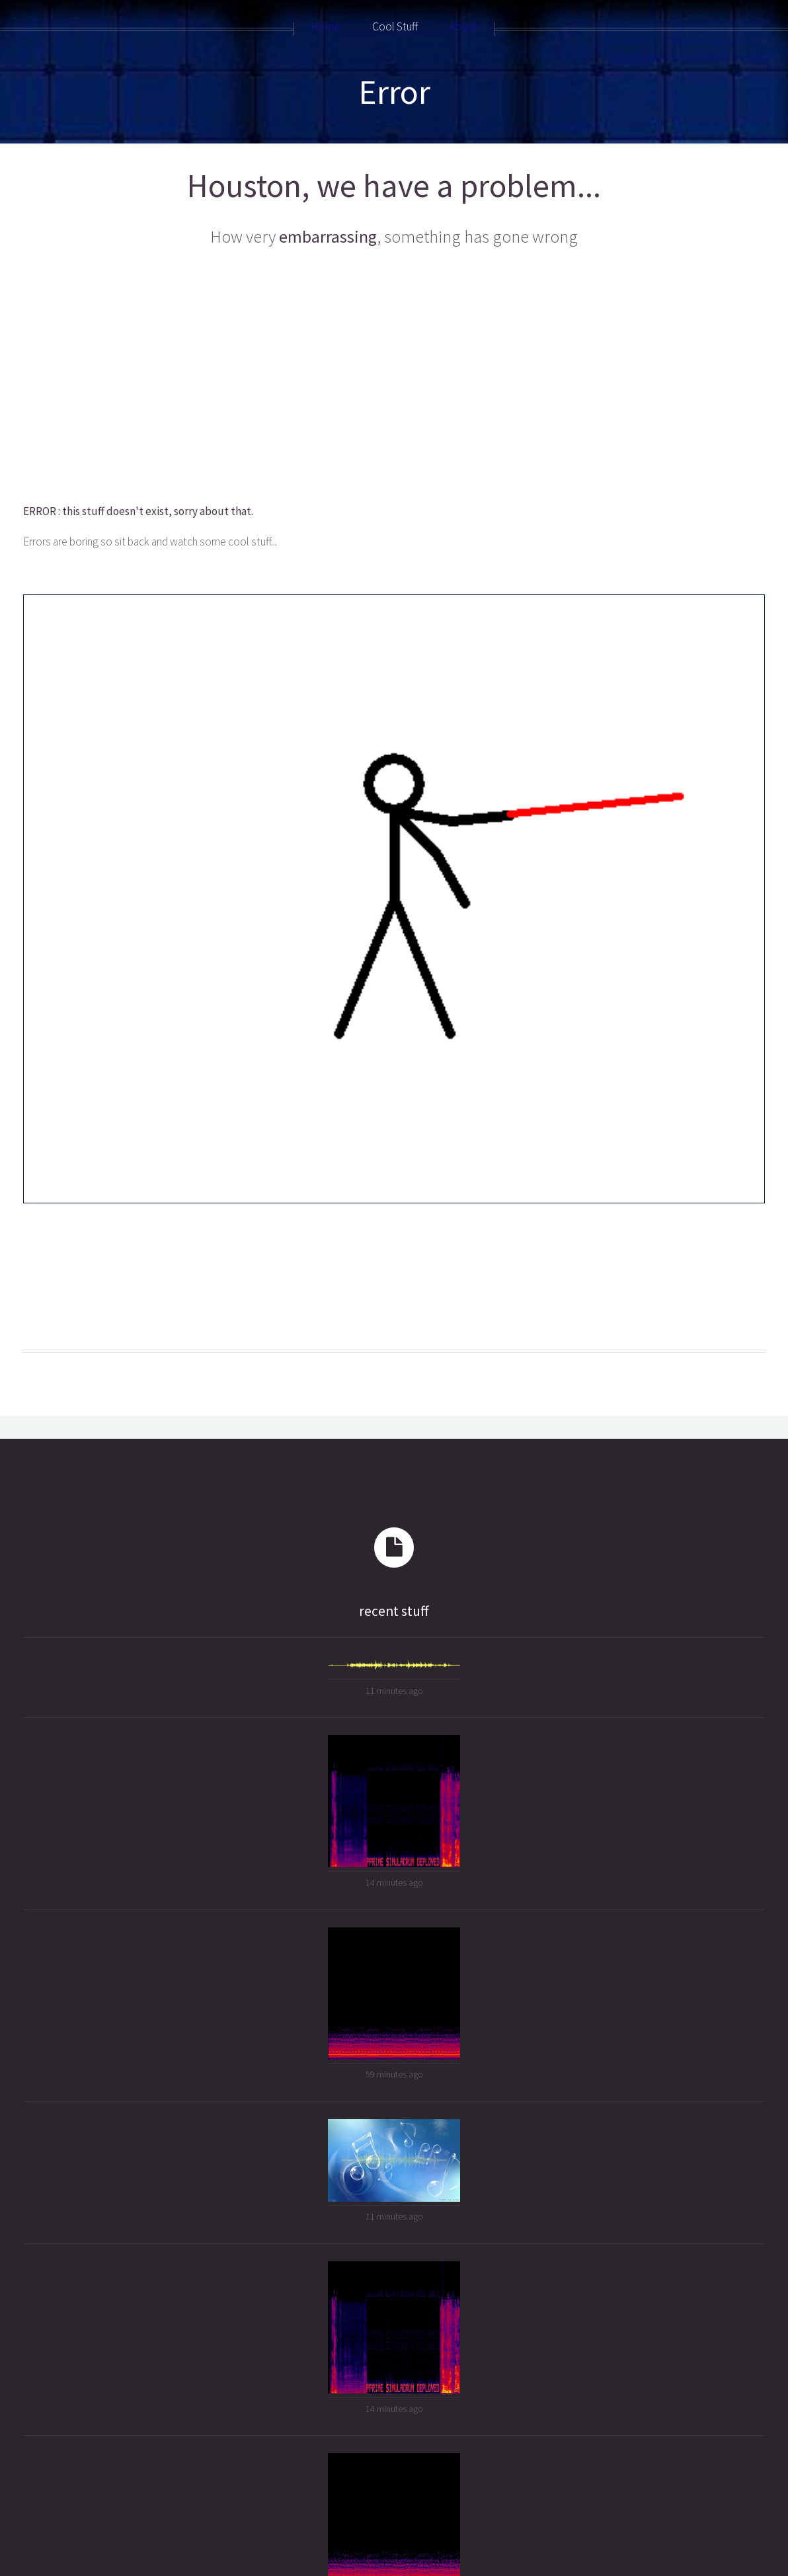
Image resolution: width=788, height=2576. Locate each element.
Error (394, 91)
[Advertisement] (393, 376)
